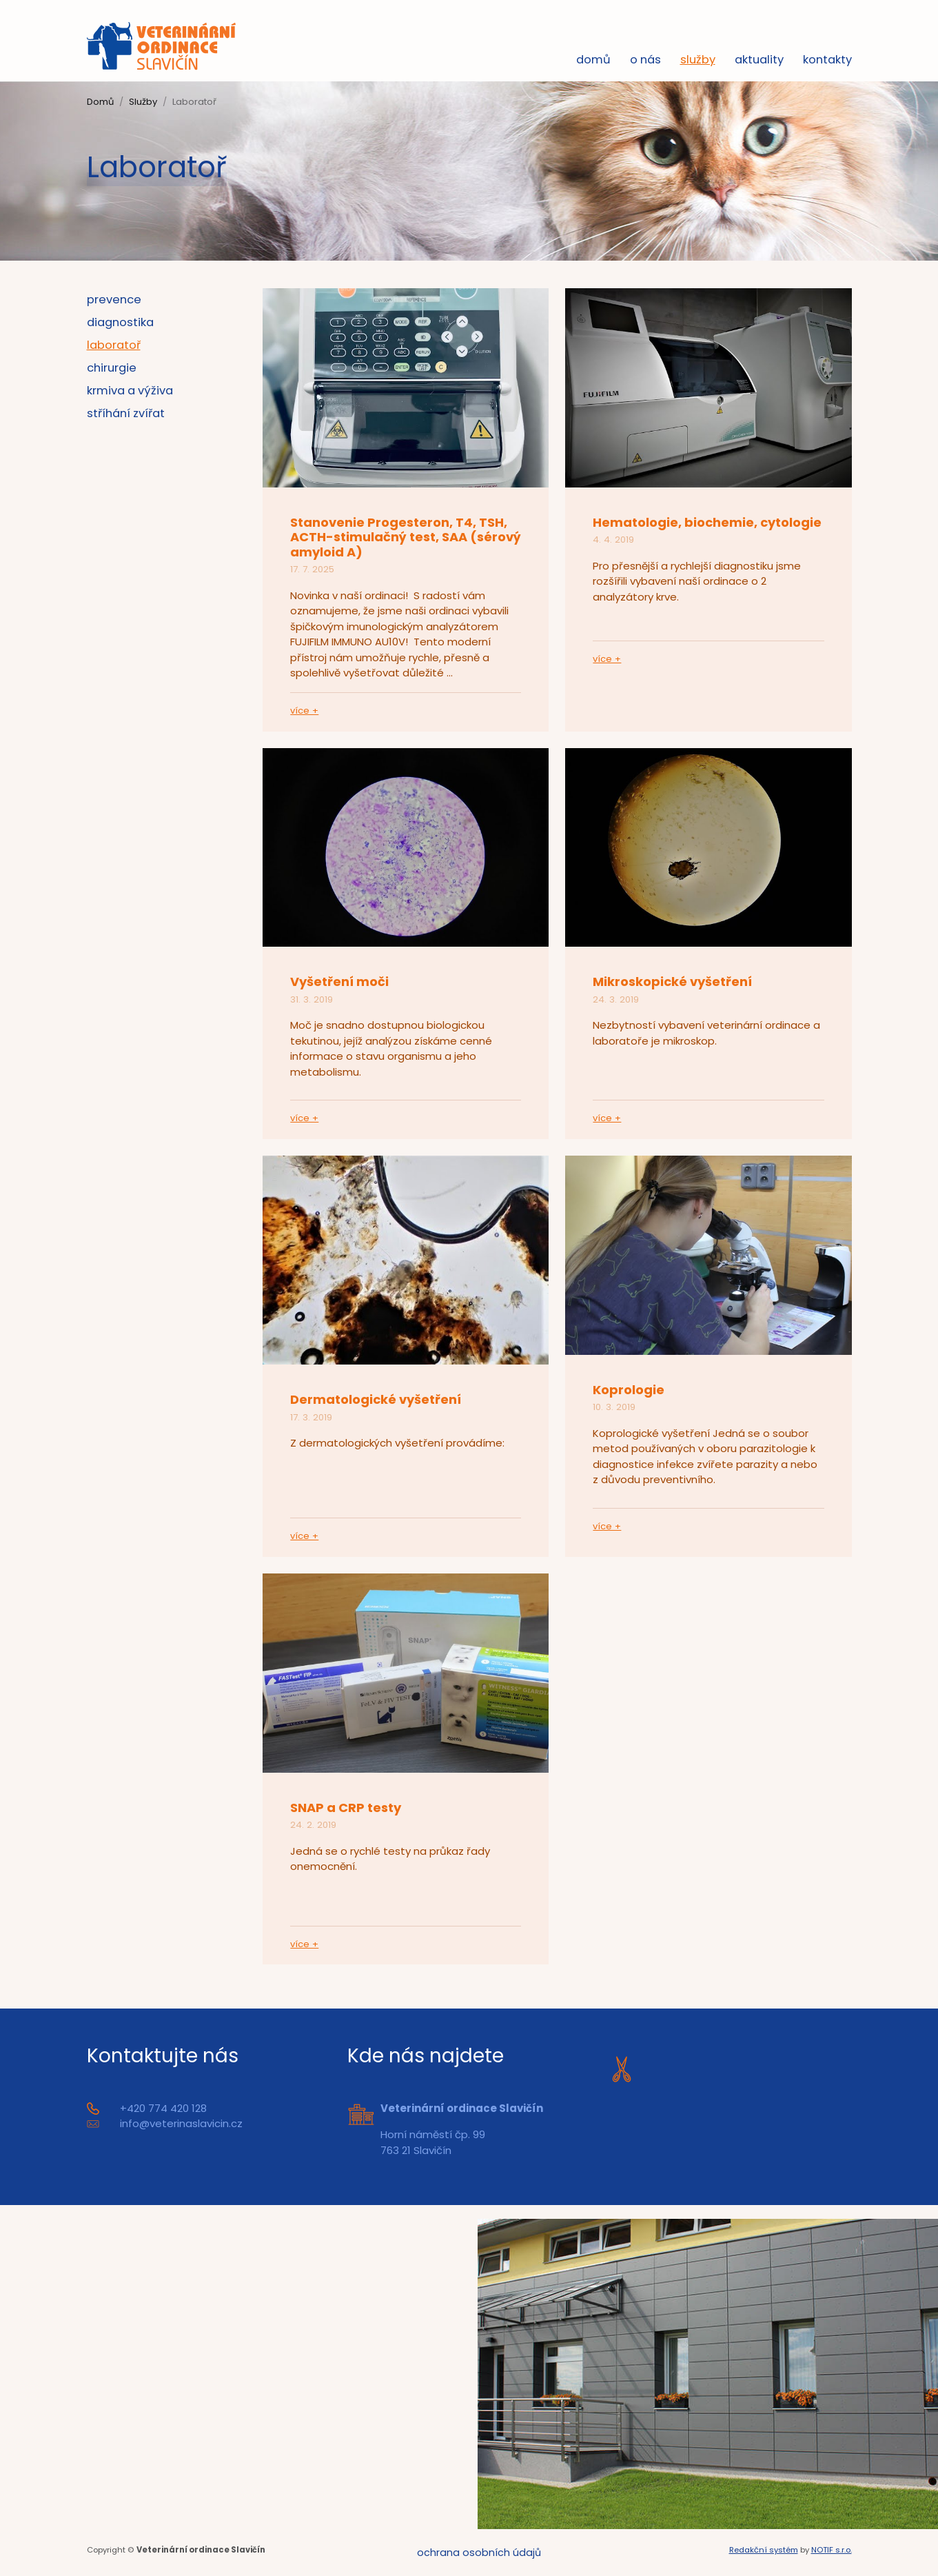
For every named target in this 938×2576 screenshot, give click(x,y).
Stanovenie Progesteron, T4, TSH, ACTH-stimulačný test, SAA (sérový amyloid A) (405, 537)
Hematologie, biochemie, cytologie (707, 523)
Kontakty (827, 61)
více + (304, 711)
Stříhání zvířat (126, 414)
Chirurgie (111, 368)
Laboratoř (114, 346)
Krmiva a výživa (130, 391)
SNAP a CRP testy (345, 1808)
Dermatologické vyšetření (375, 1400)
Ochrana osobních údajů (479, 2553)
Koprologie (628, 1390)
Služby (697, 61)
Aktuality (759, 61)
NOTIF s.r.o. (831, 2551)
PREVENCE (114, 300)
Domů (593, 61)
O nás (645, 61)
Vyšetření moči (339, 982)
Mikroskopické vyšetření (672, 982)
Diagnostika (120, 323)
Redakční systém (763, 2551)
